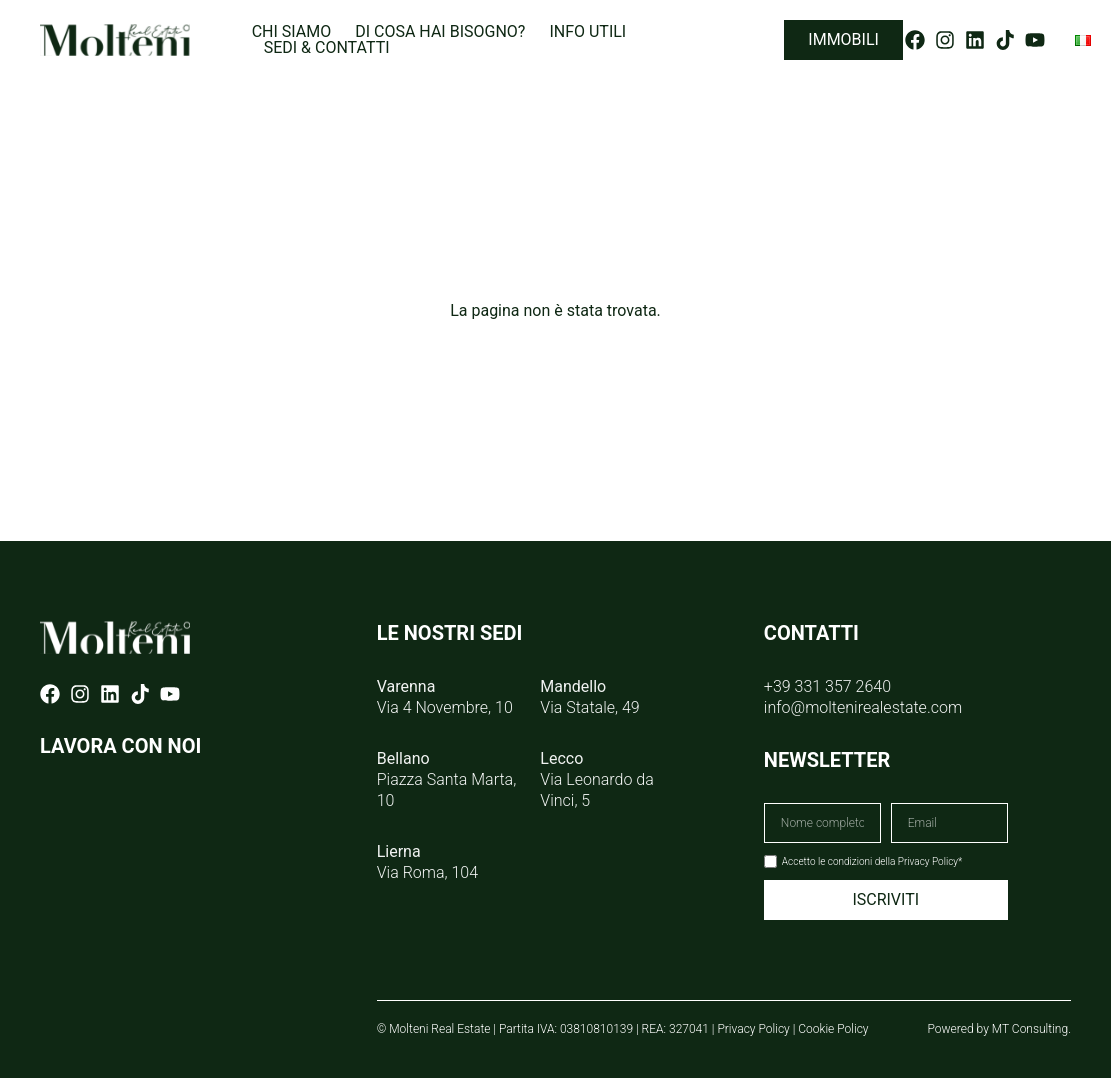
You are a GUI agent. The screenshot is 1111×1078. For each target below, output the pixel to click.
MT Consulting (1030, 1029)
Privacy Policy (753, 1029)
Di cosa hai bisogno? (440, 32)
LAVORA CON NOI (120, 746)
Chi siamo (292, 32)
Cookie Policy (833, 1029)
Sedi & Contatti (327, 48)
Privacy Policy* (930, 861)
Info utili (587, 32)
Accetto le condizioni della (872, 861)
